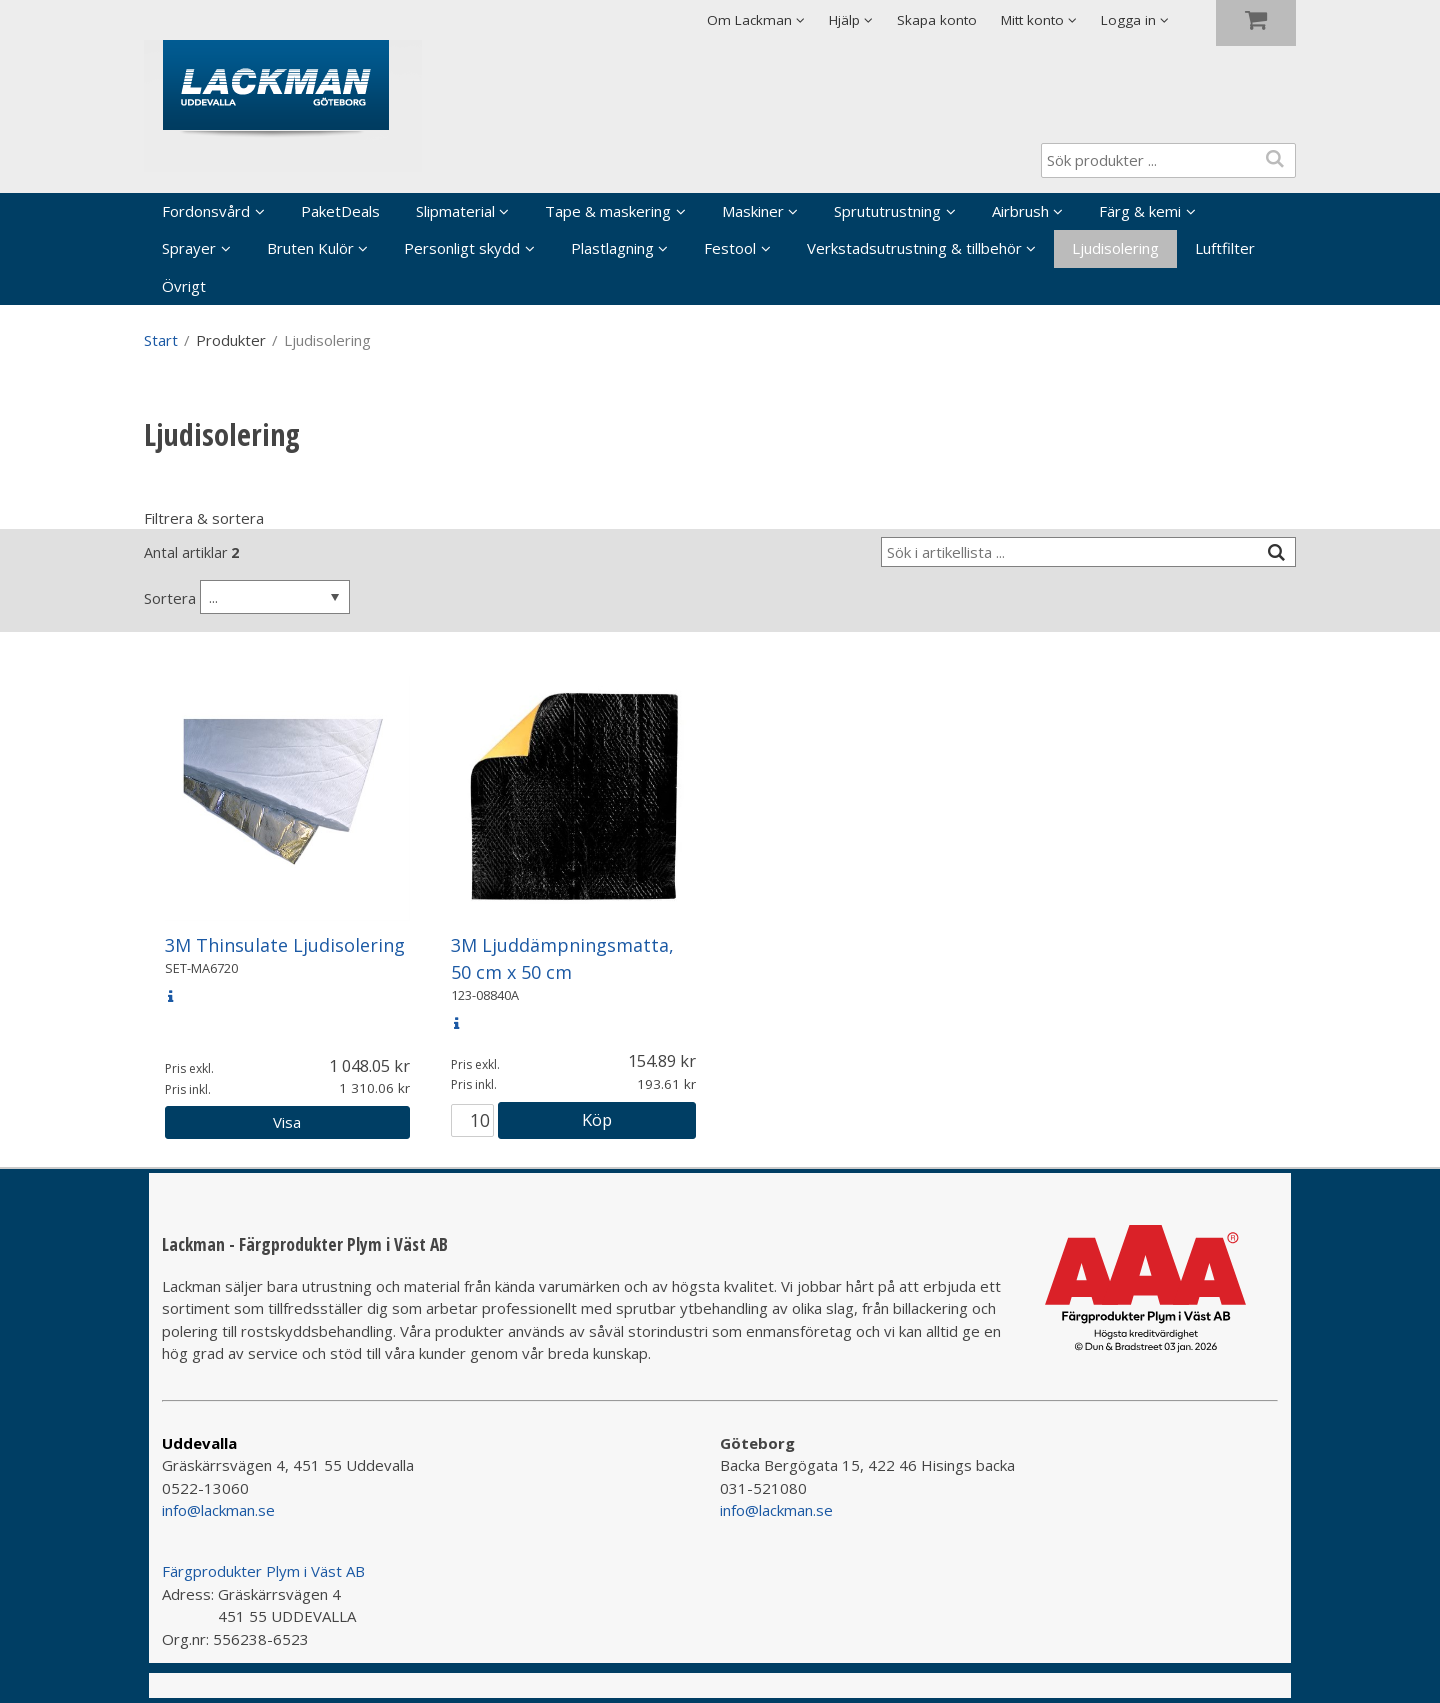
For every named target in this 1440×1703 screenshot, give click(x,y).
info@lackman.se (218, 1510)
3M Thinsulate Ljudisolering (285, 945)
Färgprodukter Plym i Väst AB (263, 1571)
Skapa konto (937, 20)
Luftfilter (1225, 248)
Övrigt (184, 286)
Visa (287, 1122)
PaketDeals (340, 211)
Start (161, 340)
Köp (597, 1119)
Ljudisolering (1115, 248)
